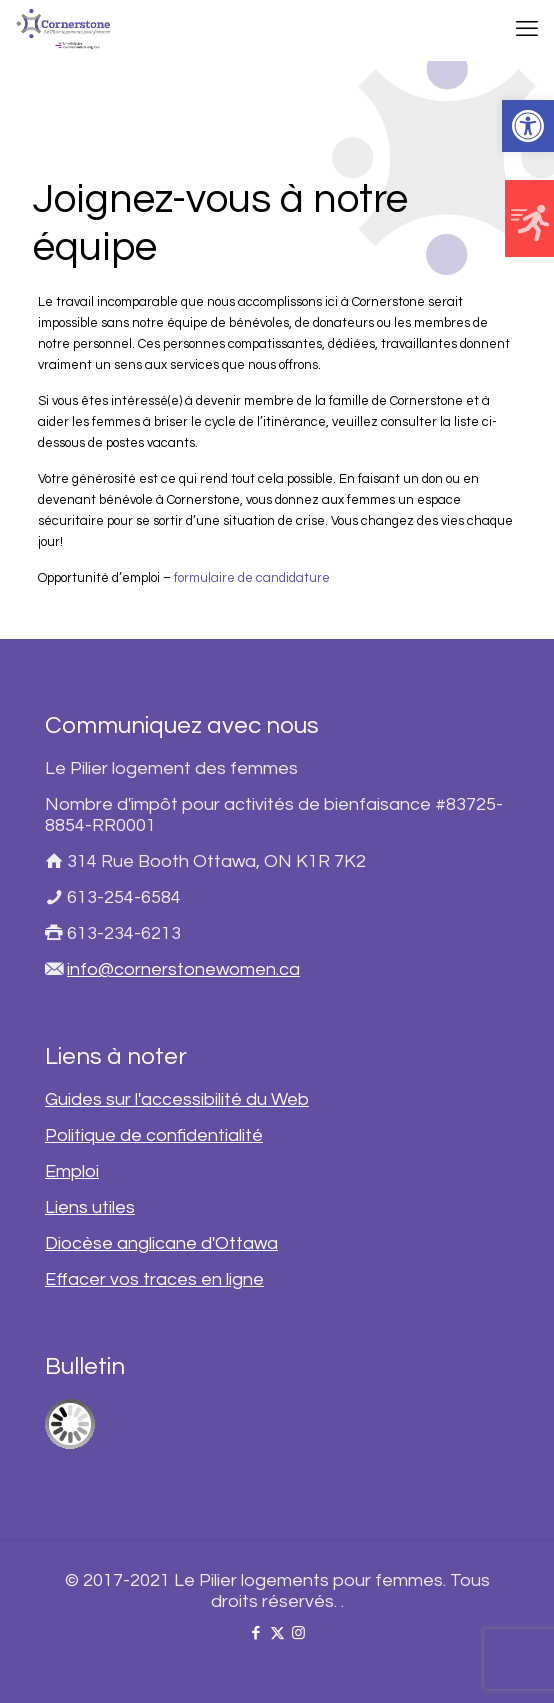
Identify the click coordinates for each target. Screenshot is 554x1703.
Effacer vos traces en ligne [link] (154, 1279)
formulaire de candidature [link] (252, 578)
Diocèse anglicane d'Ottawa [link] (161, 1243)
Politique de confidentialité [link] (154, 1135)
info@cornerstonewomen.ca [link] (183, 969)
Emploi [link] (72, 1171)
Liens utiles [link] (90, 1207)
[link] (528, 126)
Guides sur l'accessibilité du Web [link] (177, 1099)
